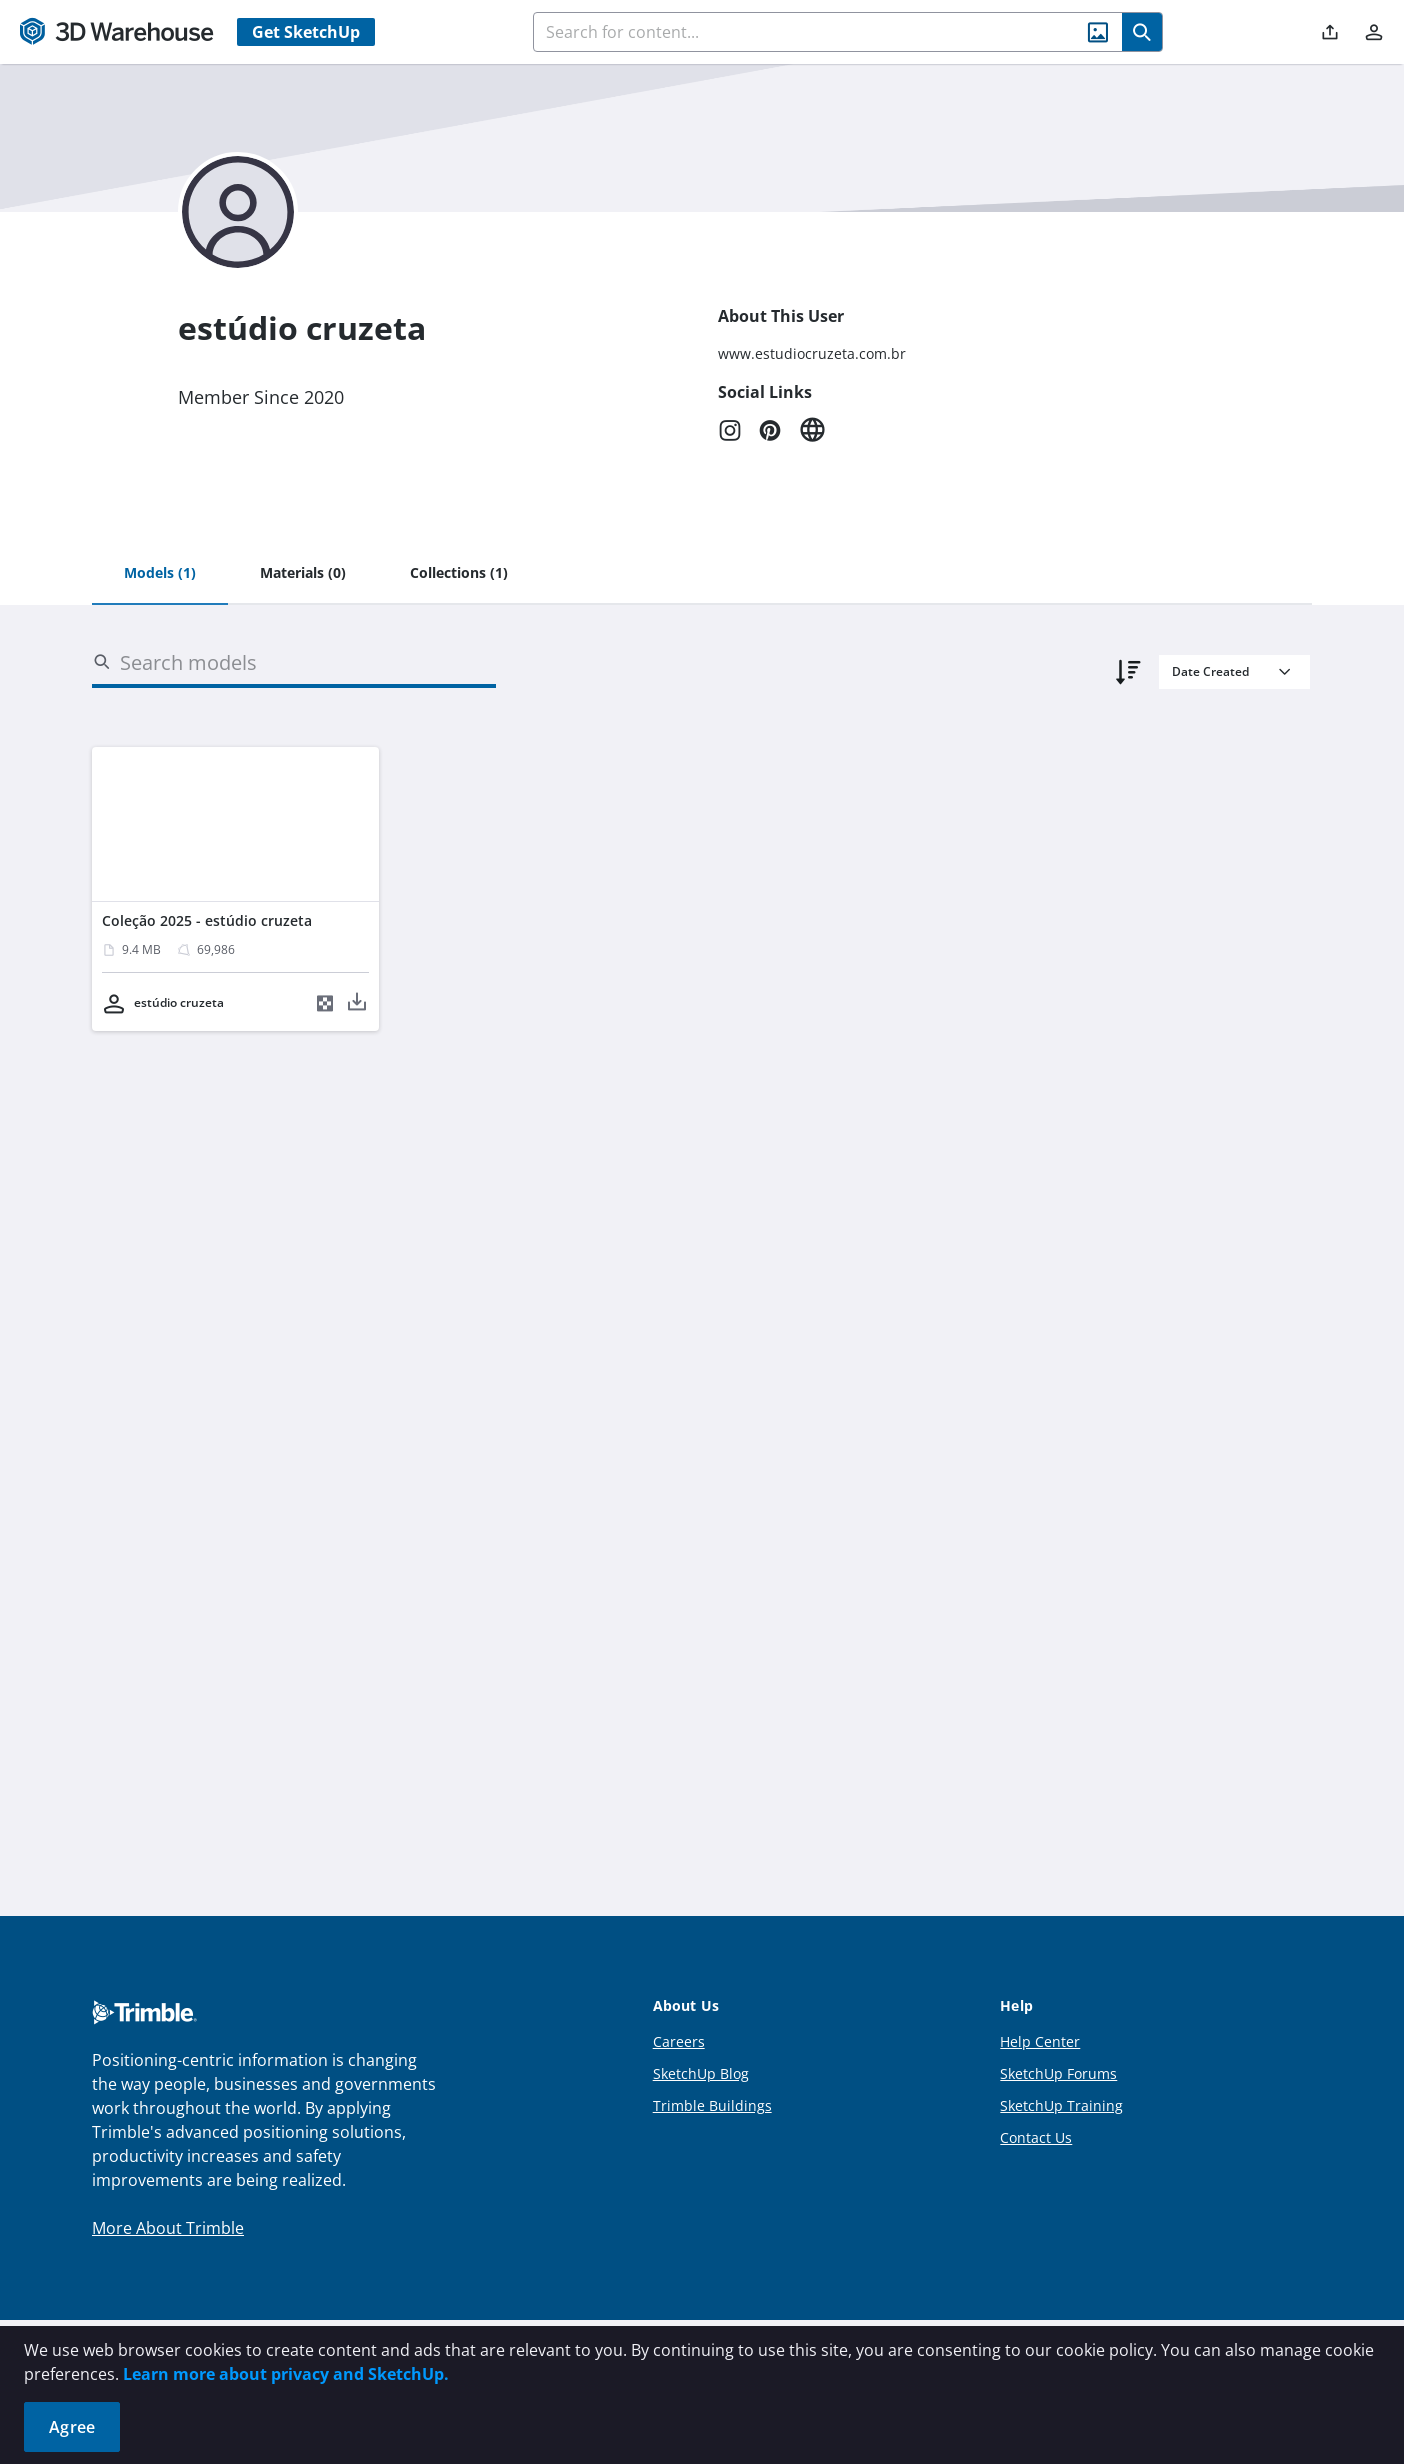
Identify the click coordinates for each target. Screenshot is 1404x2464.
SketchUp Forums (1058, 2073)
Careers (679, 2041)
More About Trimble (168, 2228)
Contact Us (1036, 2137)
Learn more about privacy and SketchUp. (286, 2374)
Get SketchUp (306, 32)
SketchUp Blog (701, 2073)
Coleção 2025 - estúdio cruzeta (207, 920)
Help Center (1040, 2041)
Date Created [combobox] (1210, 671)
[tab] (160, 574)
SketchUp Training (1061, 2105)
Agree (72, 2427)
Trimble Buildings (712, 2105)
